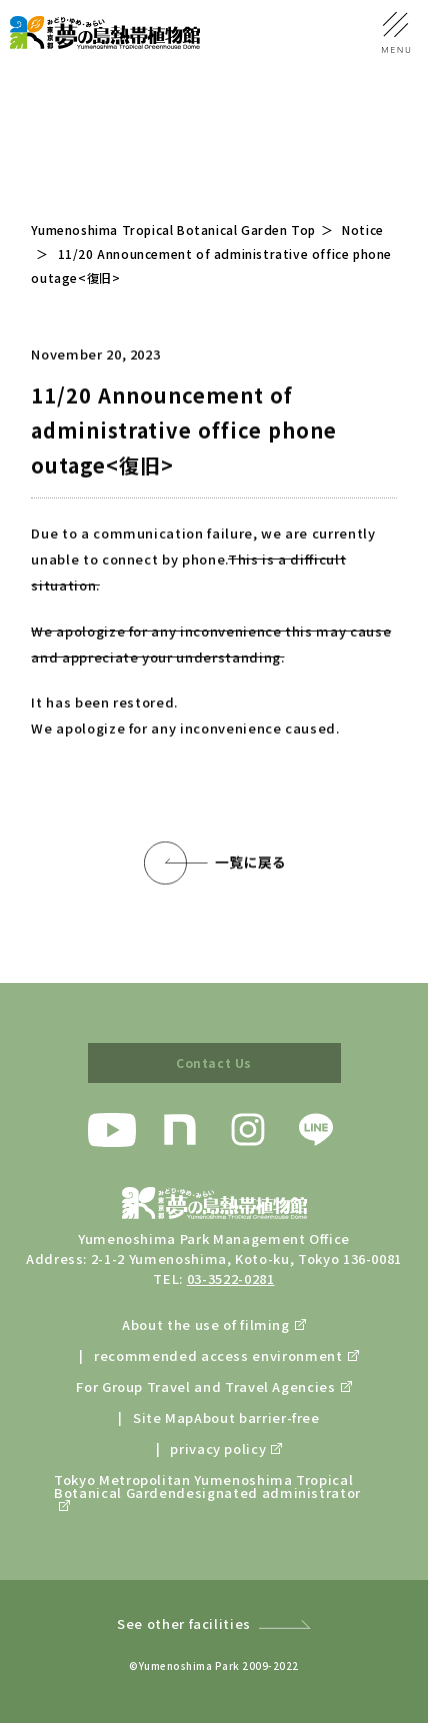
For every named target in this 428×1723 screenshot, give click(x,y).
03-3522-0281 (231, 1278)
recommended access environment (218, 1355)
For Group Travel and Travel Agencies (205, 1386)
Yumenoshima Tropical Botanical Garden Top (173, 229)
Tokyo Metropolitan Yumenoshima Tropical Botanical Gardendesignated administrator (207, 1487)
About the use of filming (206, 1324)
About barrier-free (257, 1417)
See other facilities (184, 1623)
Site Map (163, 1417)
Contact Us (214, 1062)
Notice (363, 229)
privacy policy (218, 1448)
